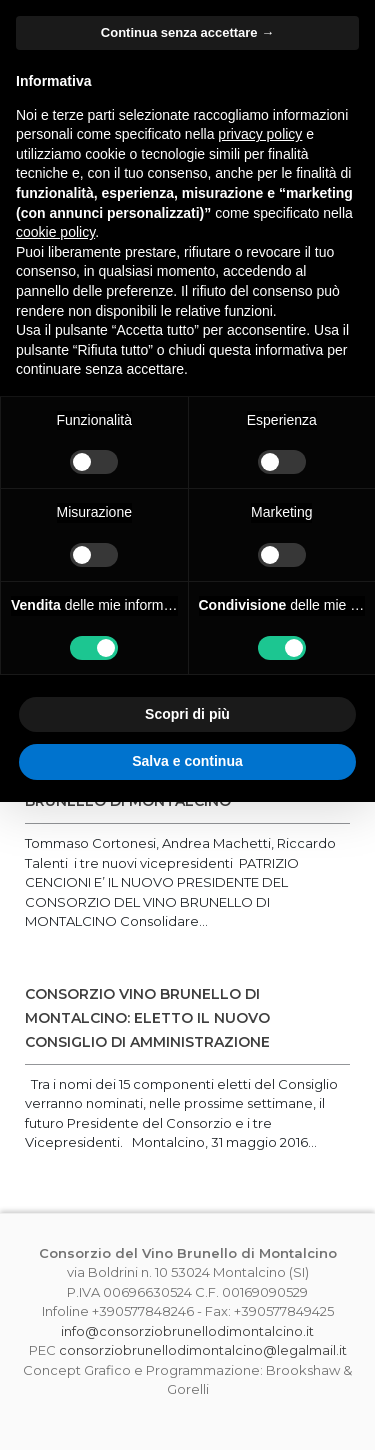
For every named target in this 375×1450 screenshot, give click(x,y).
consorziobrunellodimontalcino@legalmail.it (203, 1350)
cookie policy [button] (55, 232)
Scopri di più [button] (187, 714)
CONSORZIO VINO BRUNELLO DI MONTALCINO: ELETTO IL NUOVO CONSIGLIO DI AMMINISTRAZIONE (147, 1018)
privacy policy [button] (260, 134)
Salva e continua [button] (187, 761)
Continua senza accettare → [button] (187, 32)
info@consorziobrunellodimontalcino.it (187, 1331)
